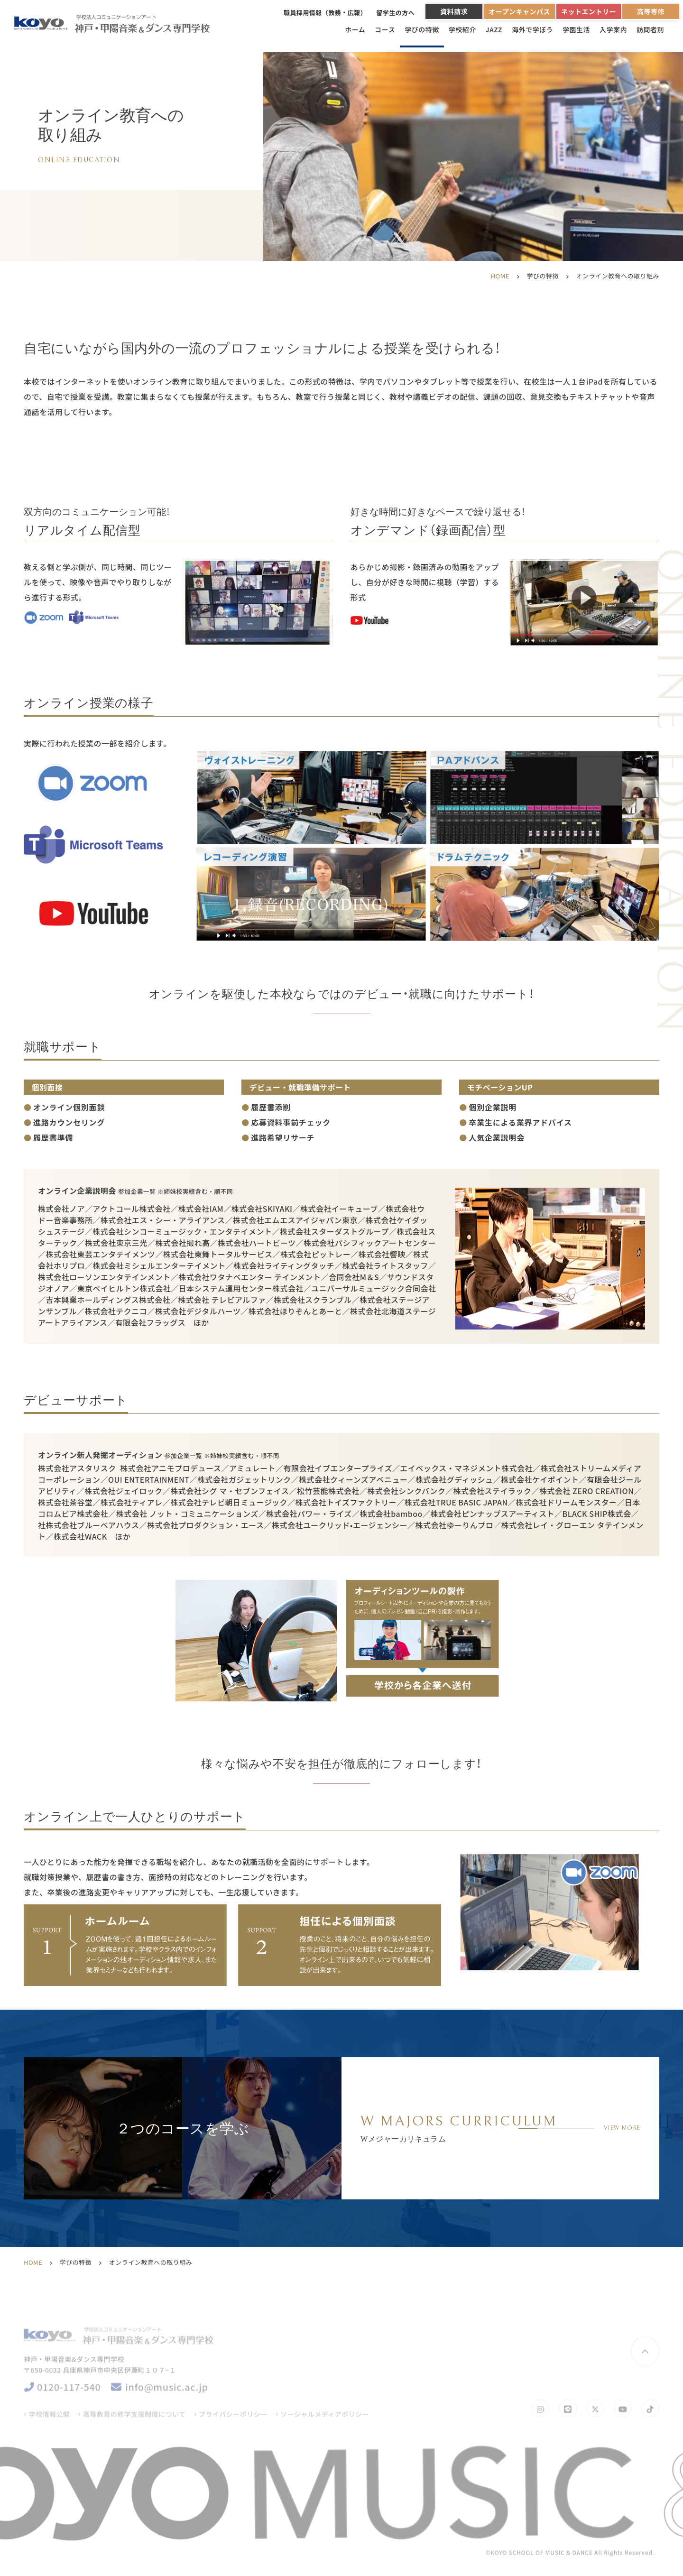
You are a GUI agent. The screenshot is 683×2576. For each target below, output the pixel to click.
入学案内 (613, 29)
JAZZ (494, 29)
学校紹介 (462, 29)
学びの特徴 (422, 29)
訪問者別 (650, 29)
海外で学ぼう (532, 29)
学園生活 (576, 29)
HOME (500, 275)
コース (385, 29)
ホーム (355, 29)
